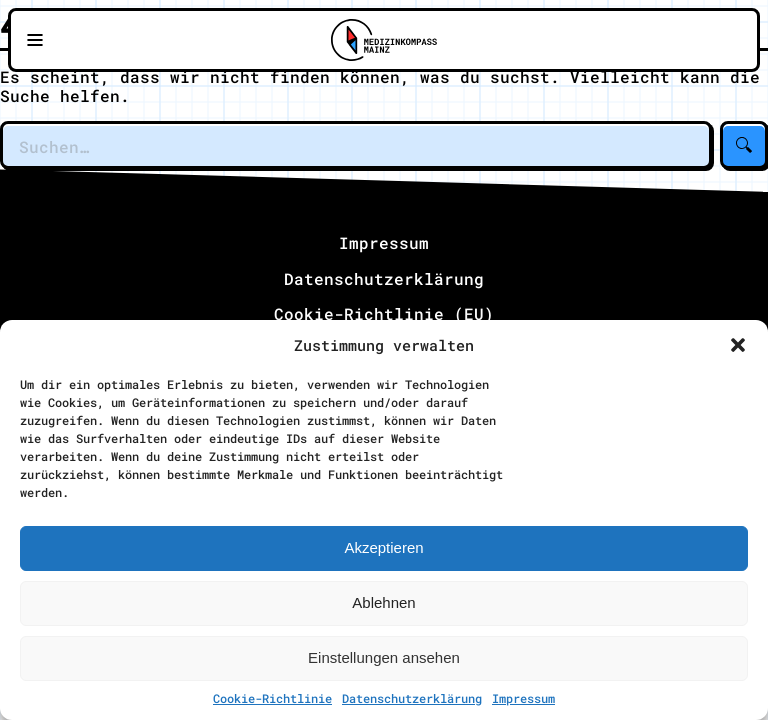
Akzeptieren (383, 547)
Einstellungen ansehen (384, 657)
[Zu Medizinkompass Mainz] (384, 40)
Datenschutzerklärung (412, 698)
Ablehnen (383, 602)
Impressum (523, 698)
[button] (738, 345)
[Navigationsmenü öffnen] (35, 40)
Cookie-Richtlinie (272, 698)
